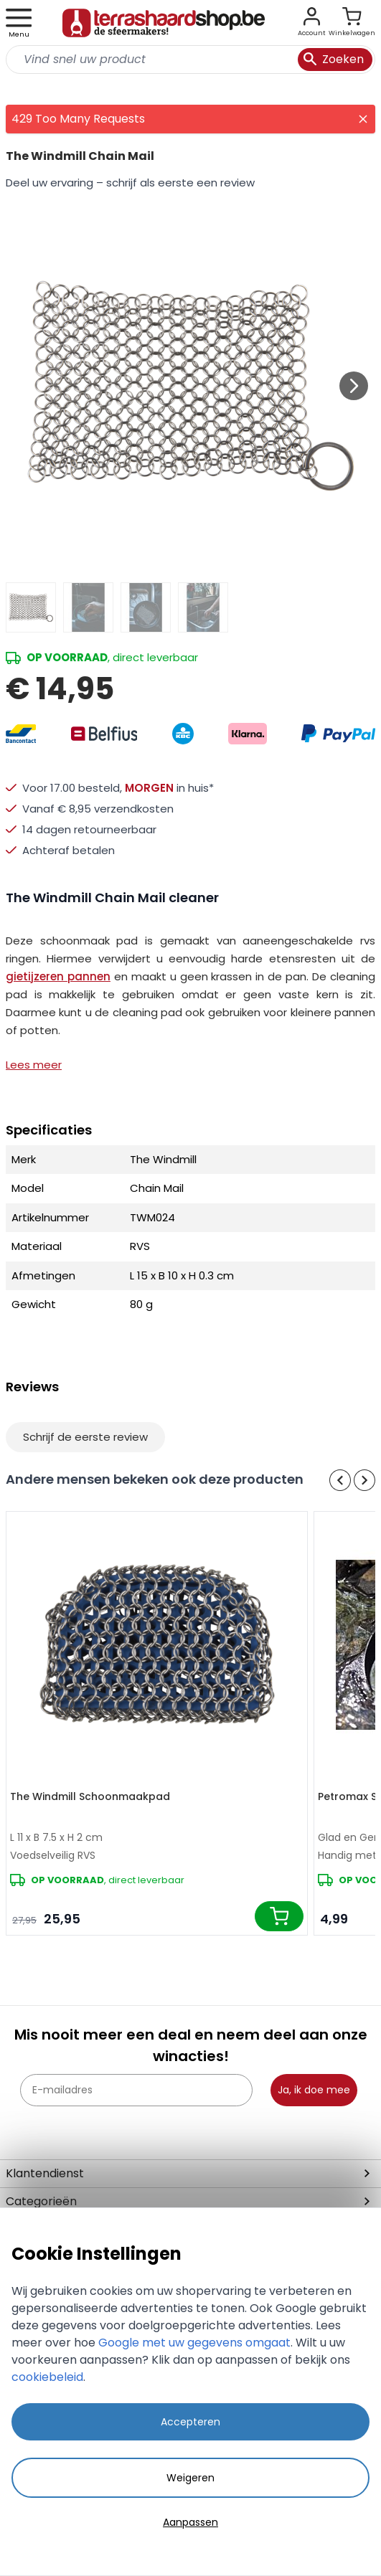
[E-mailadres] (136, 2090)
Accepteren (190, 2422)
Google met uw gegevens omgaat (194, 2342)
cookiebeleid (47, 2377)
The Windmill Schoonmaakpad (90, 1796)
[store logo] (163, 23)
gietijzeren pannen (58, 976)
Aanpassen (190, 2522)
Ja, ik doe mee (314, 2090)
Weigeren (190, 2478)
